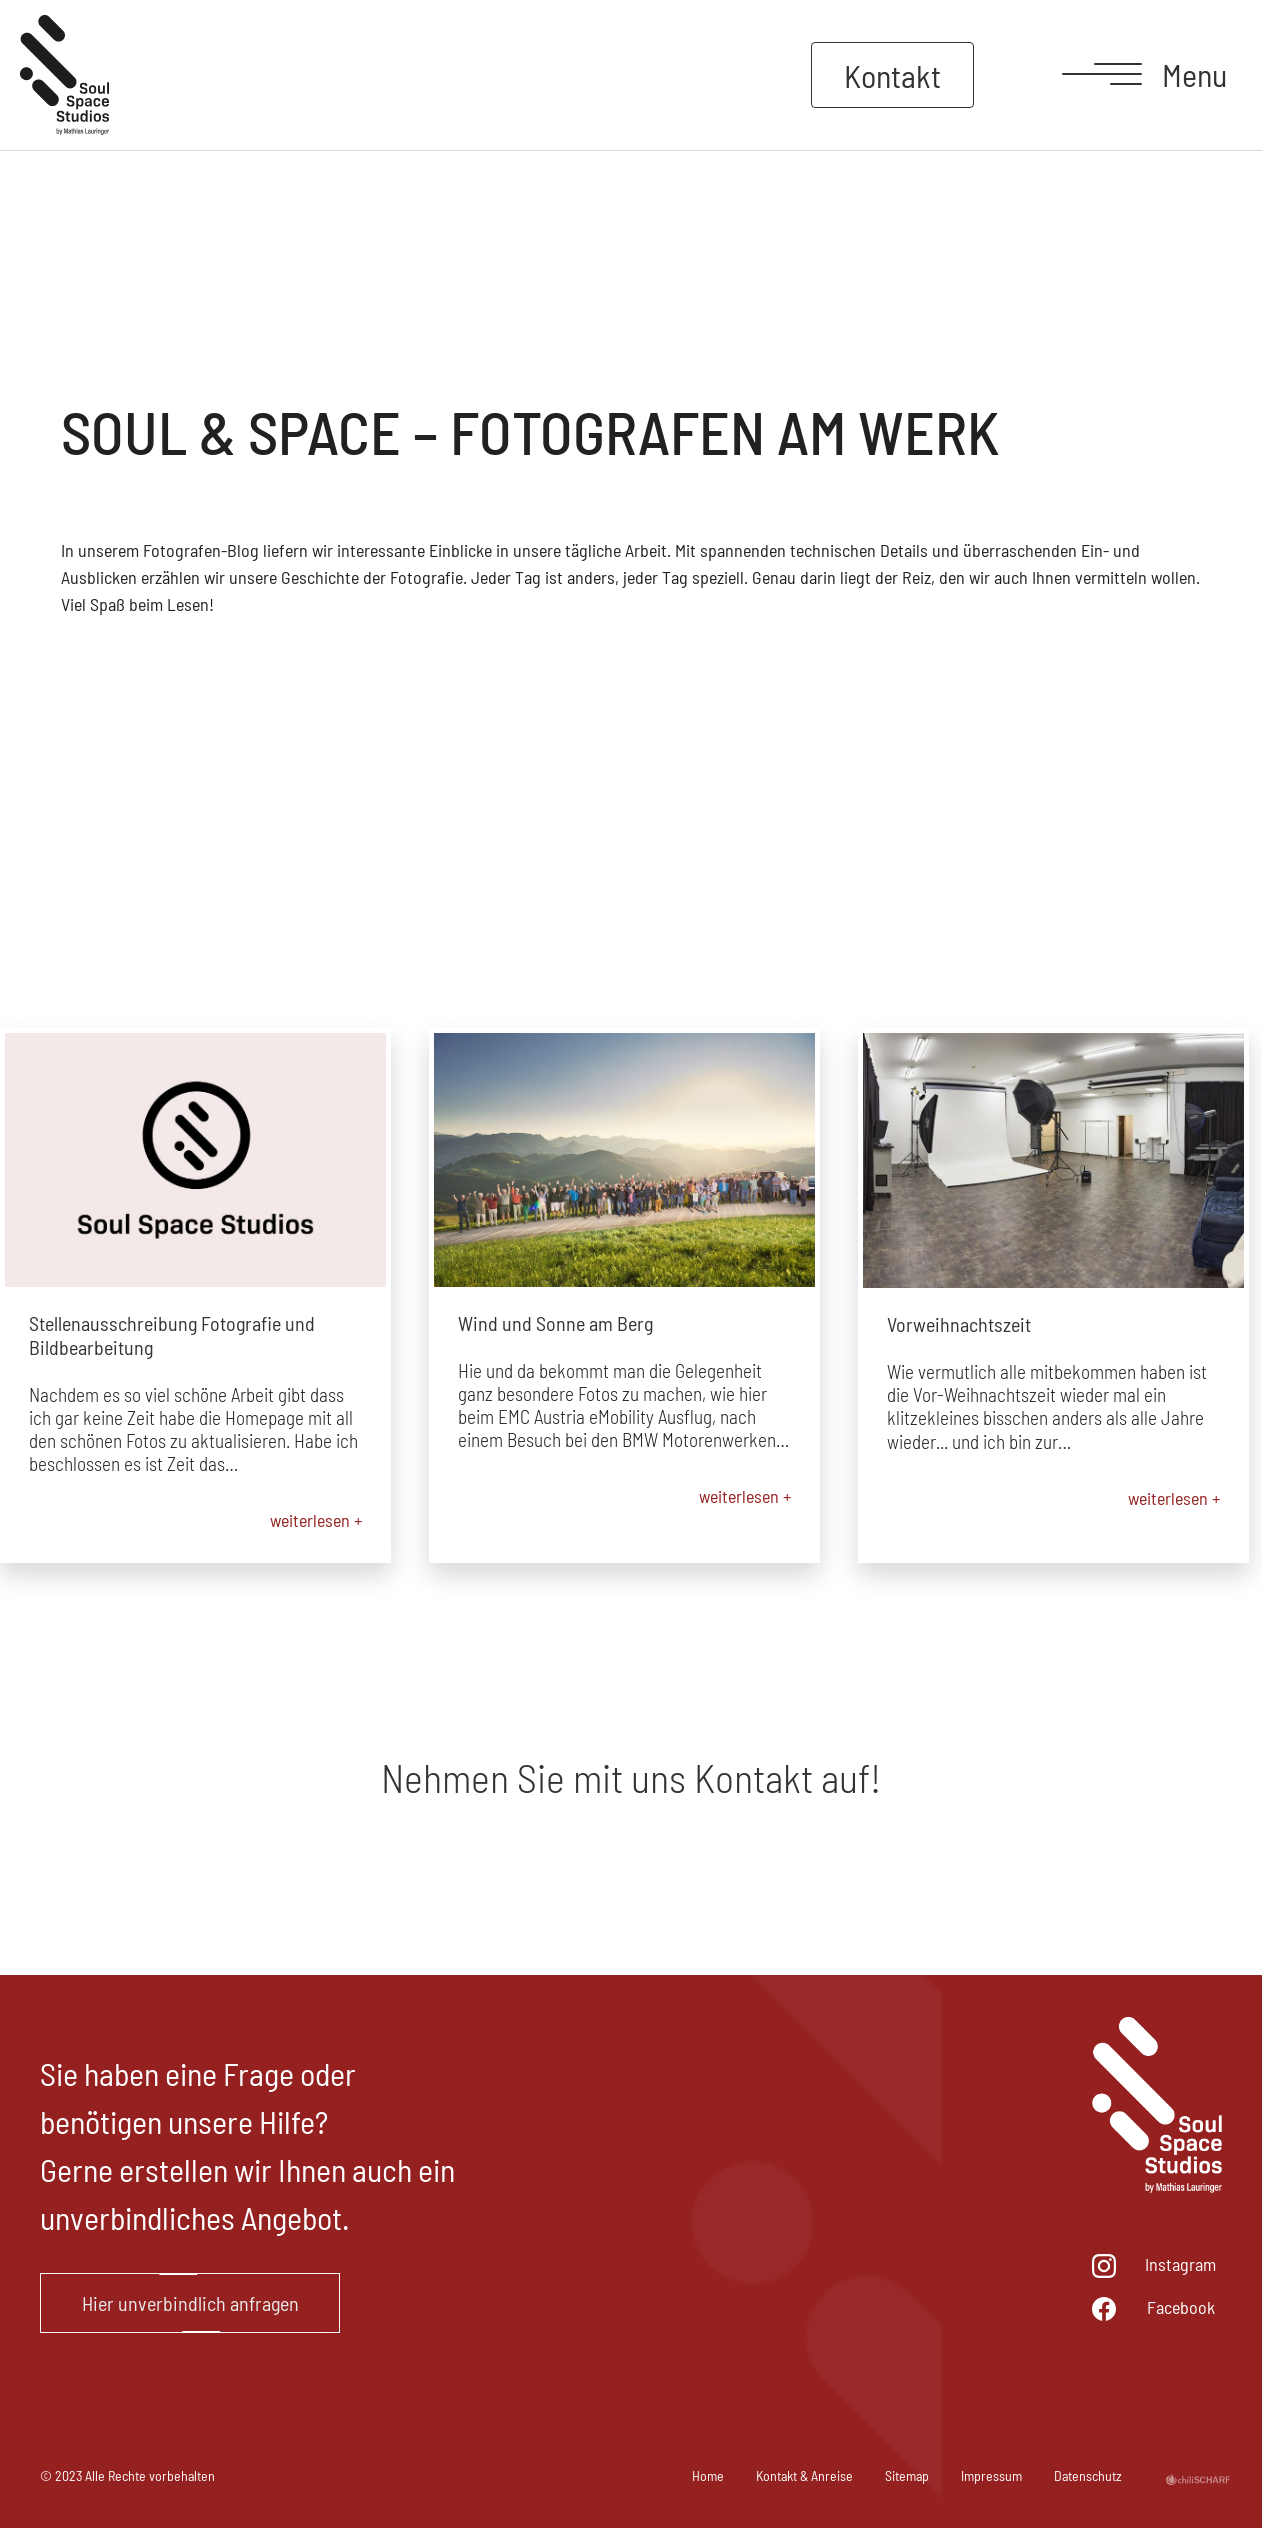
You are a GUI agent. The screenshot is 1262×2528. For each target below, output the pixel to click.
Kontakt (892, 75)
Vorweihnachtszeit (959, 1324)
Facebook (1181, 2307)
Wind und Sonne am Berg (555, 1323)
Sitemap (907, 2475)
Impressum (991, 2475)
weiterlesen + (316, 1520)
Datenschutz (1088, 2475)
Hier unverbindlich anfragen (190, 2303)
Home (708, 2475)
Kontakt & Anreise (804, 2475)
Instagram (1180, 2264)
